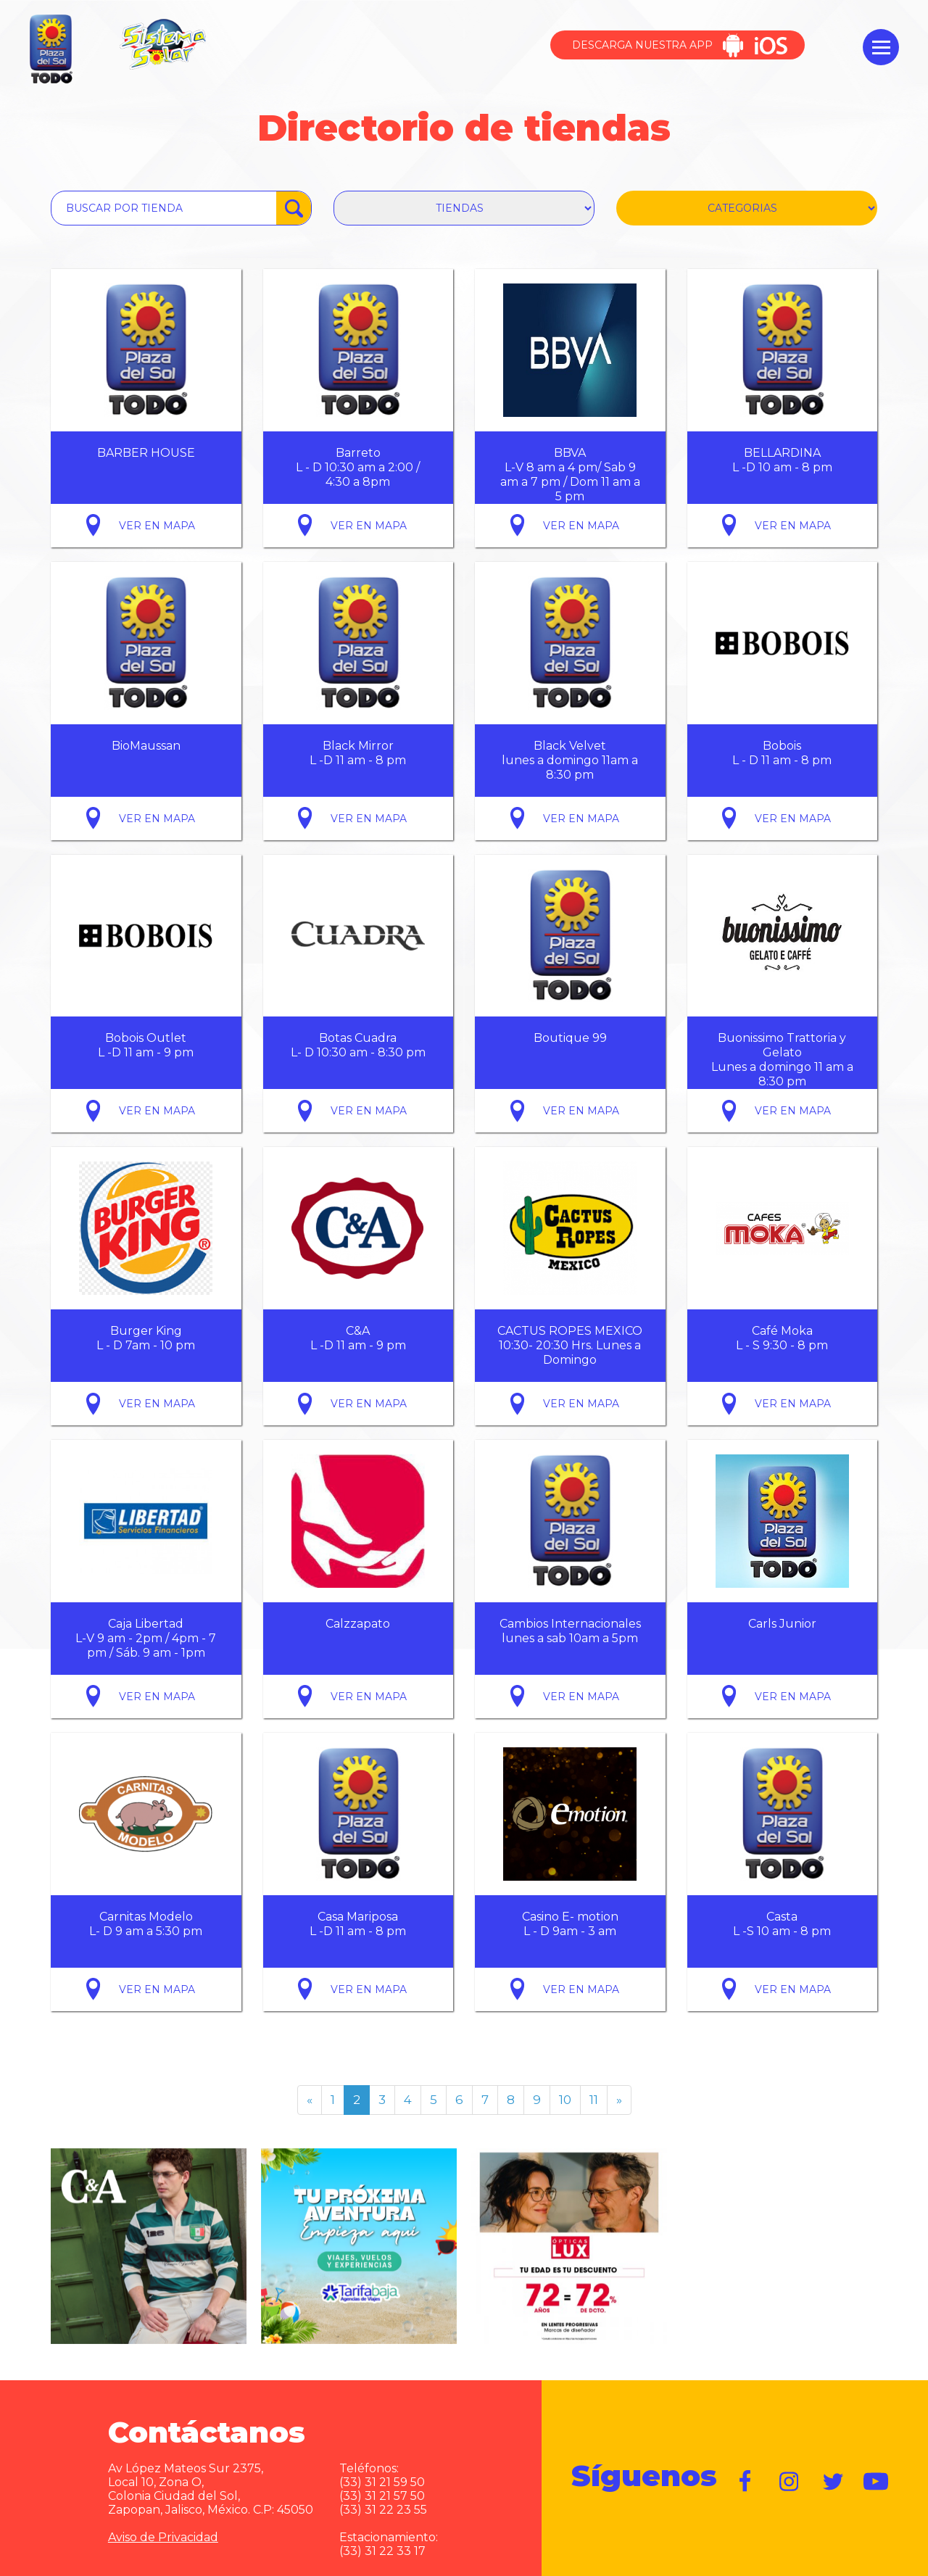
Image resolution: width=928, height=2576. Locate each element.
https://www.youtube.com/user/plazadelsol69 (876, 2481)
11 (593, 2099)
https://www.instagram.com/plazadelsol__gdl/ (789, 2481)
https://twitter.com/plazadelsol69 (833, 2481)
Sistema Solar (162, 44)
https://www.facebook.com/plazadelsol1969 (746, 2481)
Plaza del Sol (49, 50)
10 (565, 2099)
